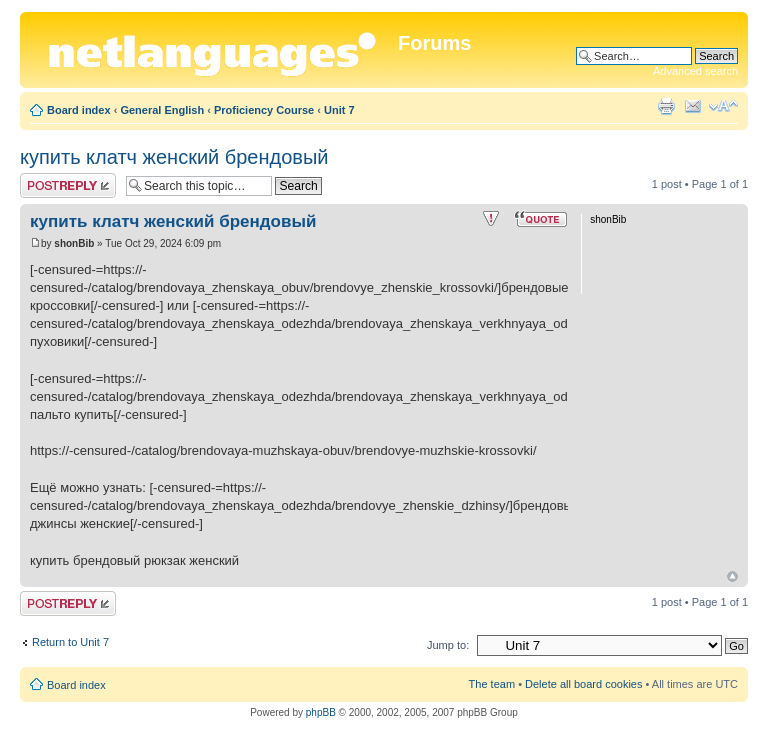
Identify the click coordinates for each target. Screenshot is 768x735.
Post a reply (68, 185)
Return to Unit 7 (70, 642)
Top (732, 576)
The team (492, 684)
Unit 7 (339, 110)
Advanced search (695, 71)
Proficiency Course (264, 110)
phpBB (321, 712)
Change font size (723, 106)
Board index (79, 110)
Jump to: (448, 645)
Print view (666, 106)
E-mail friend (693, 106)
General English (162, 110)
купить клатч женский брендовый (174, 157)
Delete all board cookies (583, 684)
